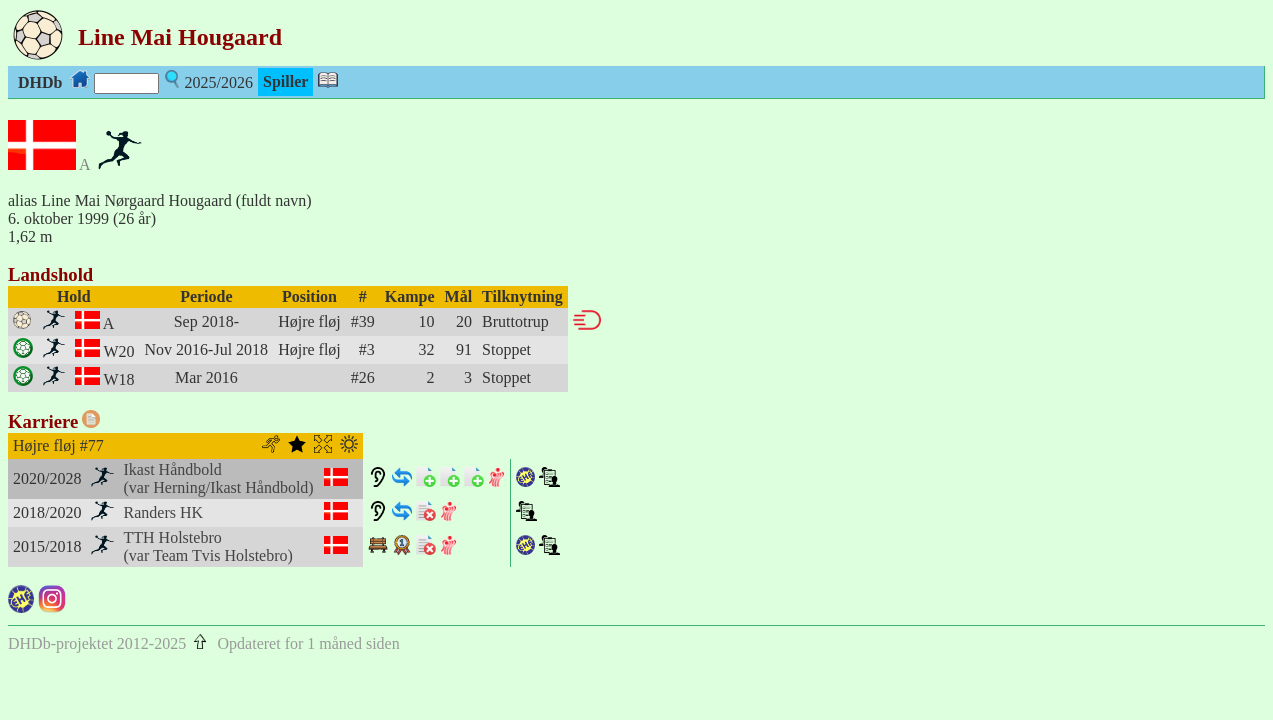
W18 (118, 379)
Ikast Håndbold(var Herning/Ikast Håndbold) (219, 478)
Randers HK (164, 512)
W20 (118, 351)
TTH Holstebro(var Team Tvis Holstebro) (208, 546)
